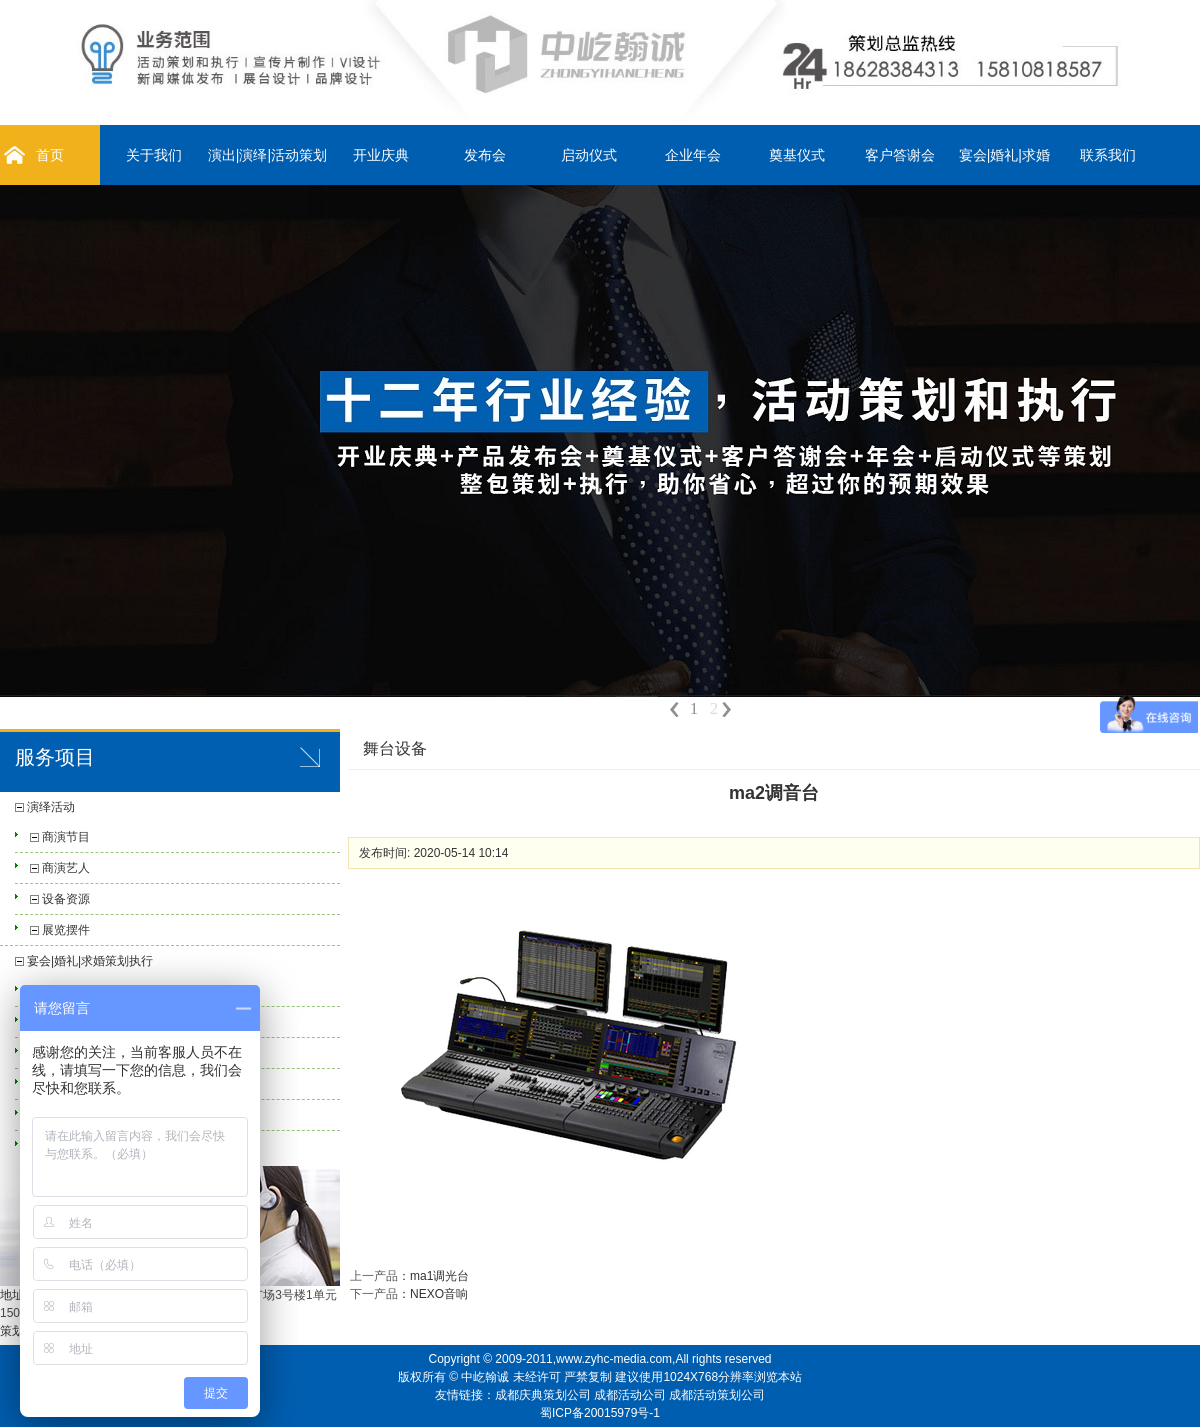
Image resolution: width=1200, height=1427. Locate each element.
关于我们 (154, 155)
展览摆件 (66, 930)
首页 (50, 155)
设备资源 (66, 899)
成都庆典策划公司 (543, 1395)
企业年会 (693, 155)
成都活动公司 (630, 1395)
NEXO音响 (439, 1294)
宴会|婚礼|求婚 (1004, 155)
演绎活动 (51, 807)
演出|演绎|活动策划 (267, 155)
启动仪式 (589, 155)
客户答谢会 (900, 155)
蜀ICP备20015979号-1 (600, 1413)
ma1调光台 (439, 1276)
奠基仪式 (797, 155)
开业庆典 (381, 155)
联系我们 (1108, 155)
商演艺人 (66, 868)
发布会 (485, 155)
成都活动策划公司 (717, 1395)
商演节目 (66, 837)
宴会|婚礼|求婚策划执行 (90, 961)
